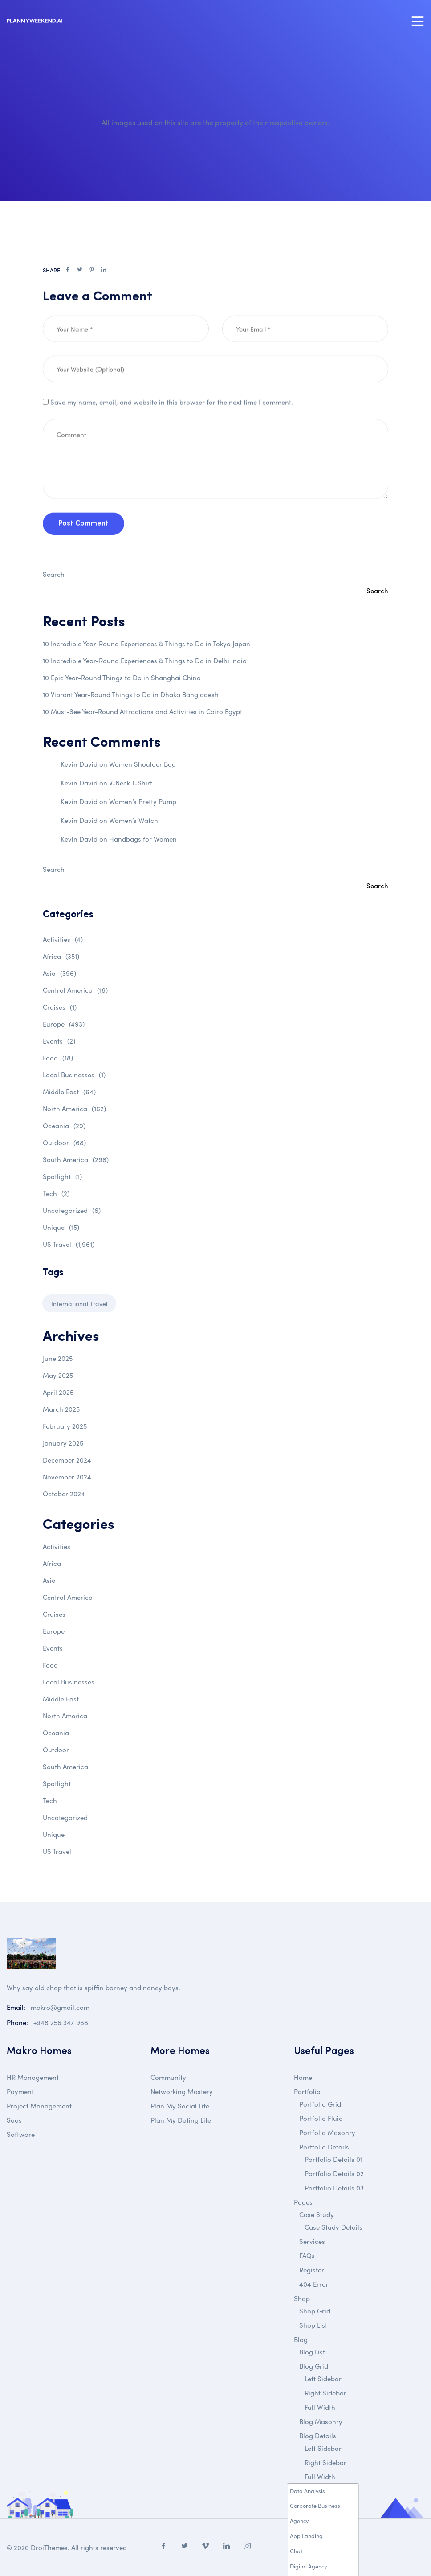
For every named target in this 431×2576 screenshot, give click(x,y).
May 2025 (58, 1375)
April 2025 (58, 1392)
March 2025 (61, 1409)
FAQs (307, 2255)
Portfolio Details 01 (333, 2159)
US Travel (68, 1244)
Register (311, 2270)
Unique (61, 1227)
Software (21, 2134)
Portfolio (307, 2091)
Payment (20, 2091)
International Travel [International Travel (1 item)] (79, 1303)
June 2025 (58, 1358)
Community (168, 2077)
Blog (301, 2339)
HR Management (33, 2077)
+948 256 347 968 (60, 2022)
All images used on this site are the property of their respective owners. (215, 122)
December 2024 (67, 1460)
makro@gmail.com (60, 2007)
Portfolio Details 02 (334, 2173)
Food (58, 1058)
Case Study (316, 2214)
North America (74, 1108)
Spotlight (62, 1176)
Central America (75, 990)
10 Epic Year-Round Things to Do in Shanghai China (122, 677)
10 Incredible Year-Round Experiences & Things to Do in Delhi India (145, 661)
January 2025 (63, 1443)
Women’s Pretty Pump (142, 801)
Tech (56, 1193)
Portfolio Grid (320, 2104)
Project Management (39, 2106)
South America (76, 1159)
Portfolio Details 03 (334, 2188)
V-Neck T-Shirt (130, 783)
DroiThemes (49, 2547)
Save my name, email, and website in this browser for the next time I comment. (171, 440)
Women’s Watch (133, 820)
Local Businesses (74, 1075)
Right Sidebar (325, 2393)
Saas (14, 2120)
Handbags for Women (143, 839)
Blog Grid (313, 2366)
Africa (61, 956)
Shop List (313, 2325)
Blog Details (317, 2435)
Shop (302, 2298)
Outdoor (64, 1142)
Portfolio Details (324, 2147)
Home (303, 2077)
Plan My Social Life (179, 2106)
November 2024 (67, 1477)
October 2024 (64, 1494)
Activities (63, 939)
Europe (64, 1024)
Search (54, 574)
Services (312, 2241)
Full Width (320, 2407)
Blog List (312, 2352)
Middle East (69, 1092)
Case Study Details (333, 2227)
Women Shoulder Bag (142, 764)
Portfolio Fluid (321, 2118)
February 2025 (65, 1426)
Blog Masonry (320, 2421)
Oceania (64, 1125)
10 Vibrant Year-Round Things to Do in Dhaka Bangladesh (131, 694)
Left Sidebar (323, 2378)
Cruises (60, 1007)
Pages (303, 2202)
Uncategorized (72, 1210)
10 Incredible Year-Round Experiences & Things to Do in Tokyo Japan (146, 644)
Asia (59, 973)
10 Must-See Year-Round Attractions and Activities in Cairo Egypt (142, 711)
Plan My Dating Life (180, 2120)
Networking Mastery (181, 2091)
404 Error (314, 2284)
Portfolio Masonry (327, 2132)
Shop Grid (314, 2311)
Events (59, 1041)
